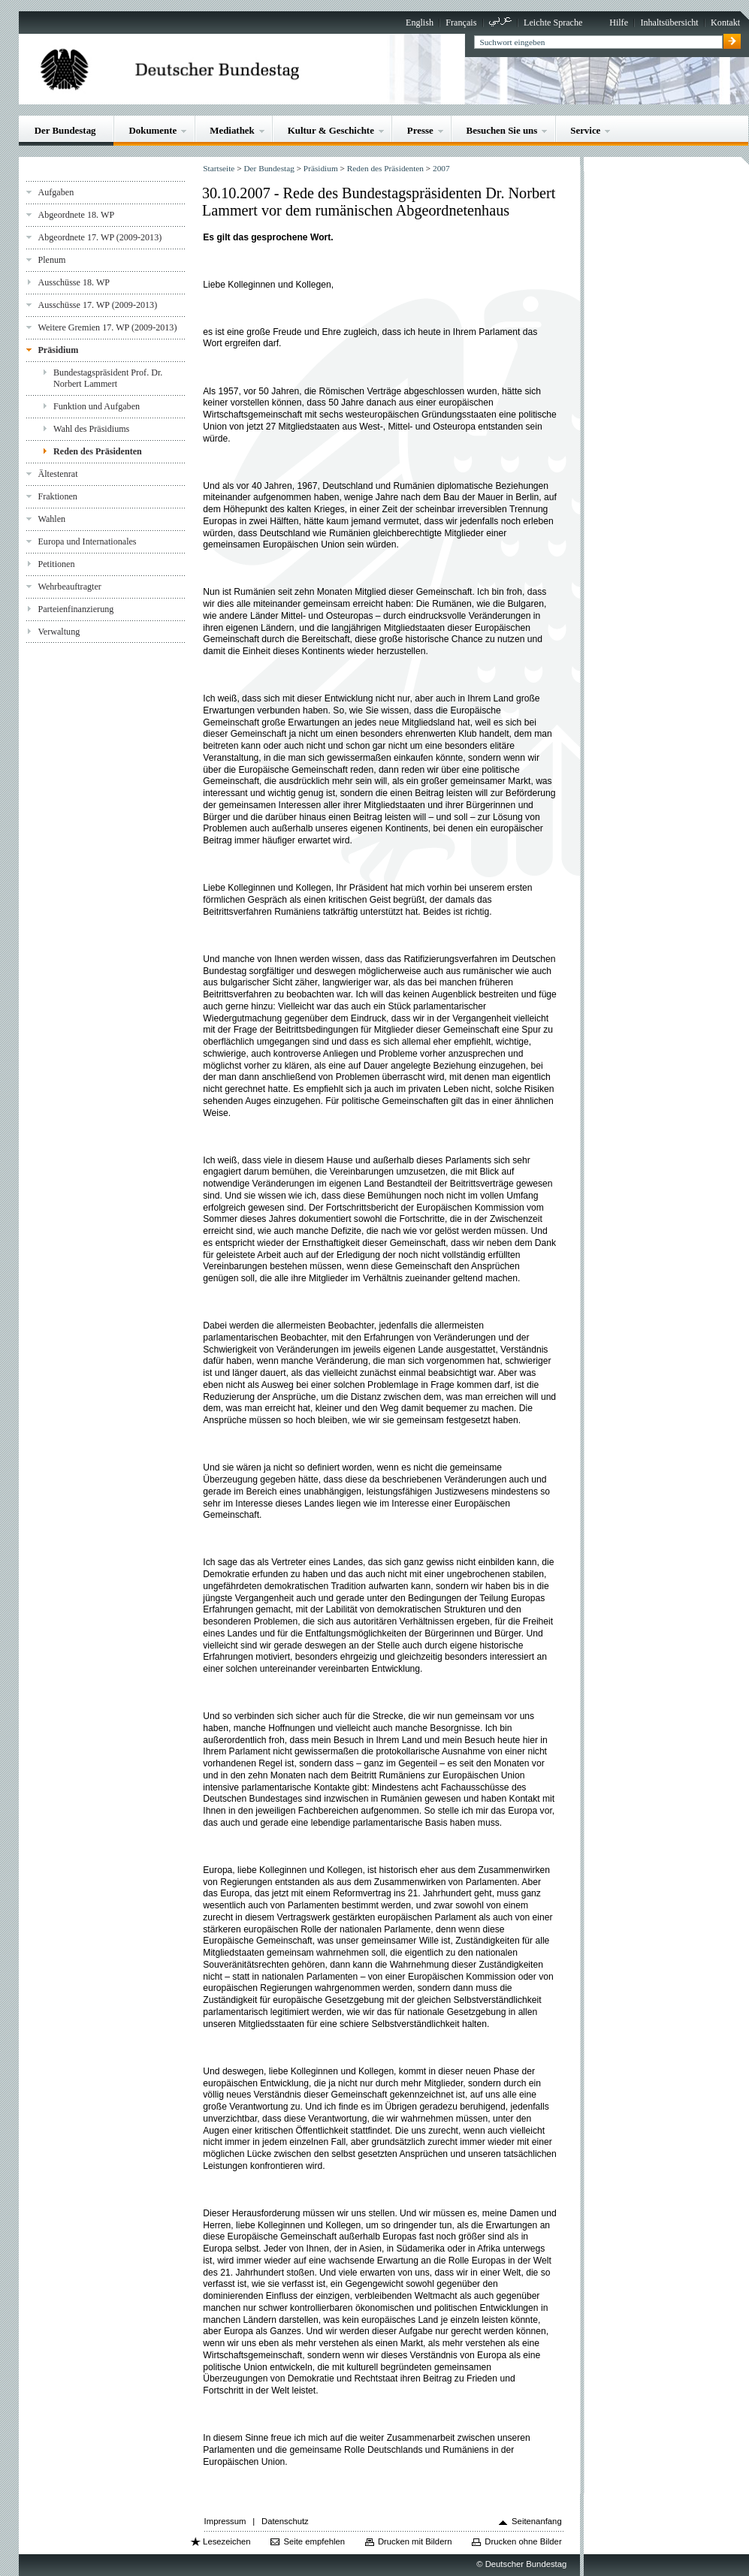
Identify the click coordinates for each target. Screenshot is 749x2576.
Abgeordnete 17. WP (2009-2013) (100, 237)
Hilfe (618, 22)
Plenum (51, 260)
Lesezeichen (226, 2541)
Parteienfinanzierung (75, 609)
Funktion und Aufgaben (96, 406)
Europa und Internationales (87, 541)
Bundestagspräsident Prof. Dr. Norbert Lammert (107, 378)
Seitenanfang (537, 2521)
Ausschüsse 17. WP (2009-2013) (97, 305)
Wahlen (51, 519)
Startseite (218, 168)
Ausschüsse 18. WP (74, 282)
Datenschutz (285, 2521)
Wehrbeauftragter (69, 586)
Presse (420, 130)
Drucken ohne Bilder (523, 2541)
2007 (441, 168)
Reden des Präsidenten (97, 451)
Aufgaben (56, 192)
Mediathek (232, 130)
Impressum (225, 2521)
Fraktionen (57, 496)
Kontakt (725, 22)
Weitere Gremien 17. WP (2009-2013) (107, 327)
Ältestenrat (57, 474)
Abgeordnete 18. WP (76, 215)
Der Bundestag (65, 130)
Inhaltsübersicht (669, 22)
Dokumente (152, 130)
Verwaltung (59, 631)
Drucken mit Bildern (415, 2541)
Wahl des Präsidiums (91, 429)
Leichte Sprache (553, 22)
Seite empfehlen (314, 2541)
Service (585, 130)
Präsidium (58, 350)
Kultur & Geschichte (331, 130)
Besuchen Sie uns (502, 130)
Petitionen (56, 564)
